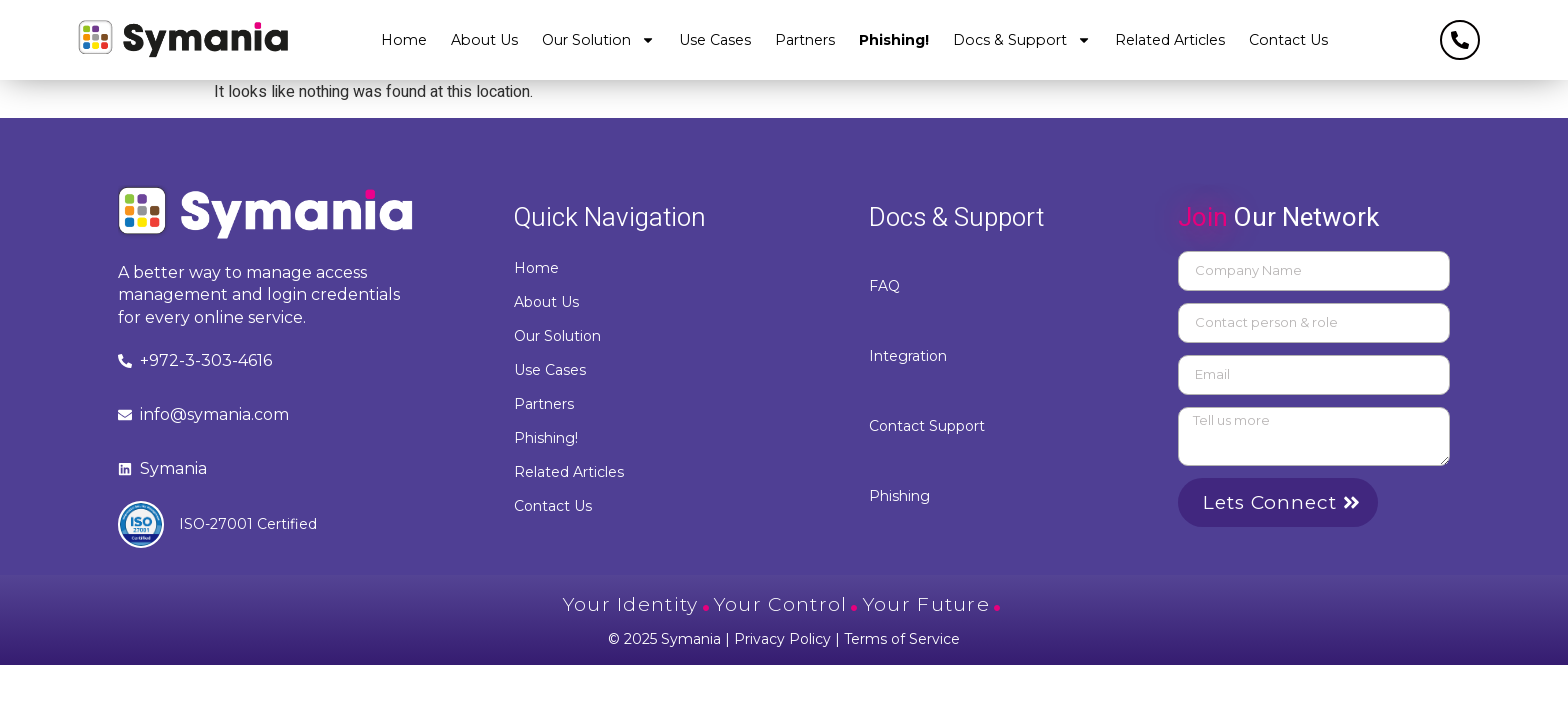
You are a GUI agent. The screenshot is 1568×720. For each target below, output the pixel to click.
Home (404, 40)
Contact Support (927, 426)
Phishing (899, 496)
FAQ (884, 286)
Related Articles (1170, 40)
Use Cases (715, 40)
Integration (908, 356)
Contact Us (1288, 40)
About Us (484, 40)
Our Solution (598, 40)
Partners (805, 40)
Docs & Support (1022, 40)
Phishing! (894, 40)
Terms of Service (902, 639)
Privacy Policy (782, 639)
